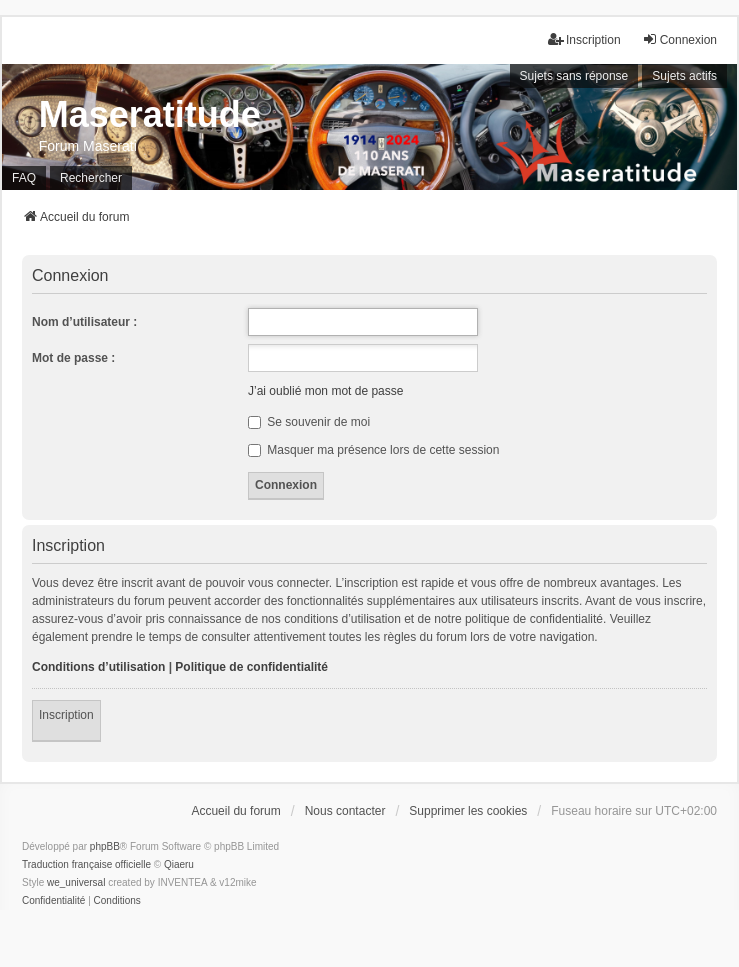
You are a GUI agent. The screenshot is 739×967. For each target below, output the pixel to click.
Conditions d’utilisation (98, 667)
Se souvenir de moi (309, 422)
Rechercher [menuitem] (91, 178)
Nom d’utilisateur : (84, 322)
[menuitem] (53, 901)
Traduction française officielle (86, 864)
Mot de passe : (73, 358)
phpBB (105, 846)
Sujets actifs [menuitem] (684, 76)
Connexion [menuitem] (679, 39)
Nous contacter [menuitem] (345, 811)
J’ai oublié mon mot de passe (325, 391)
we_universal (76, 882)
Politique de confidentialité (251, 667)
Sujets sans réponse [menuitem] (574, 76)
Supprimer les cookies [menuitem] (468, 811)
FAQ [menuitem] (24, 178)
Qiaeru (179, 864)
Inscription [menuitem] (584, 39)
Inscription (66, 715)
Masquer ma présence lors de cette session (373, 450)
